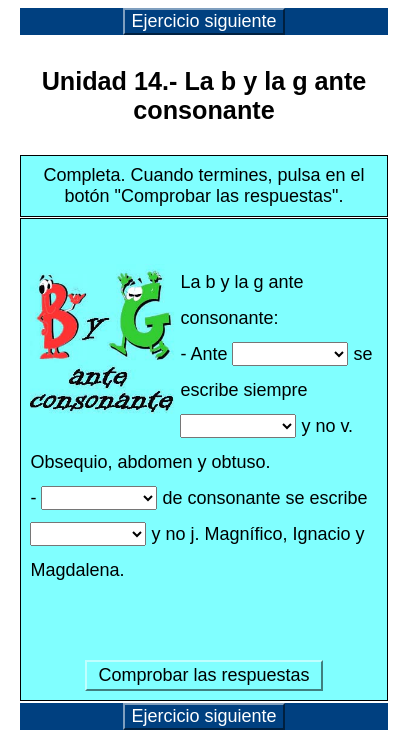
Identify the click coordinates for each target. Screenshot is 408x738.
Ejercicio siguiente (203, 21)
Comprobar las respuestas (203, 675)
